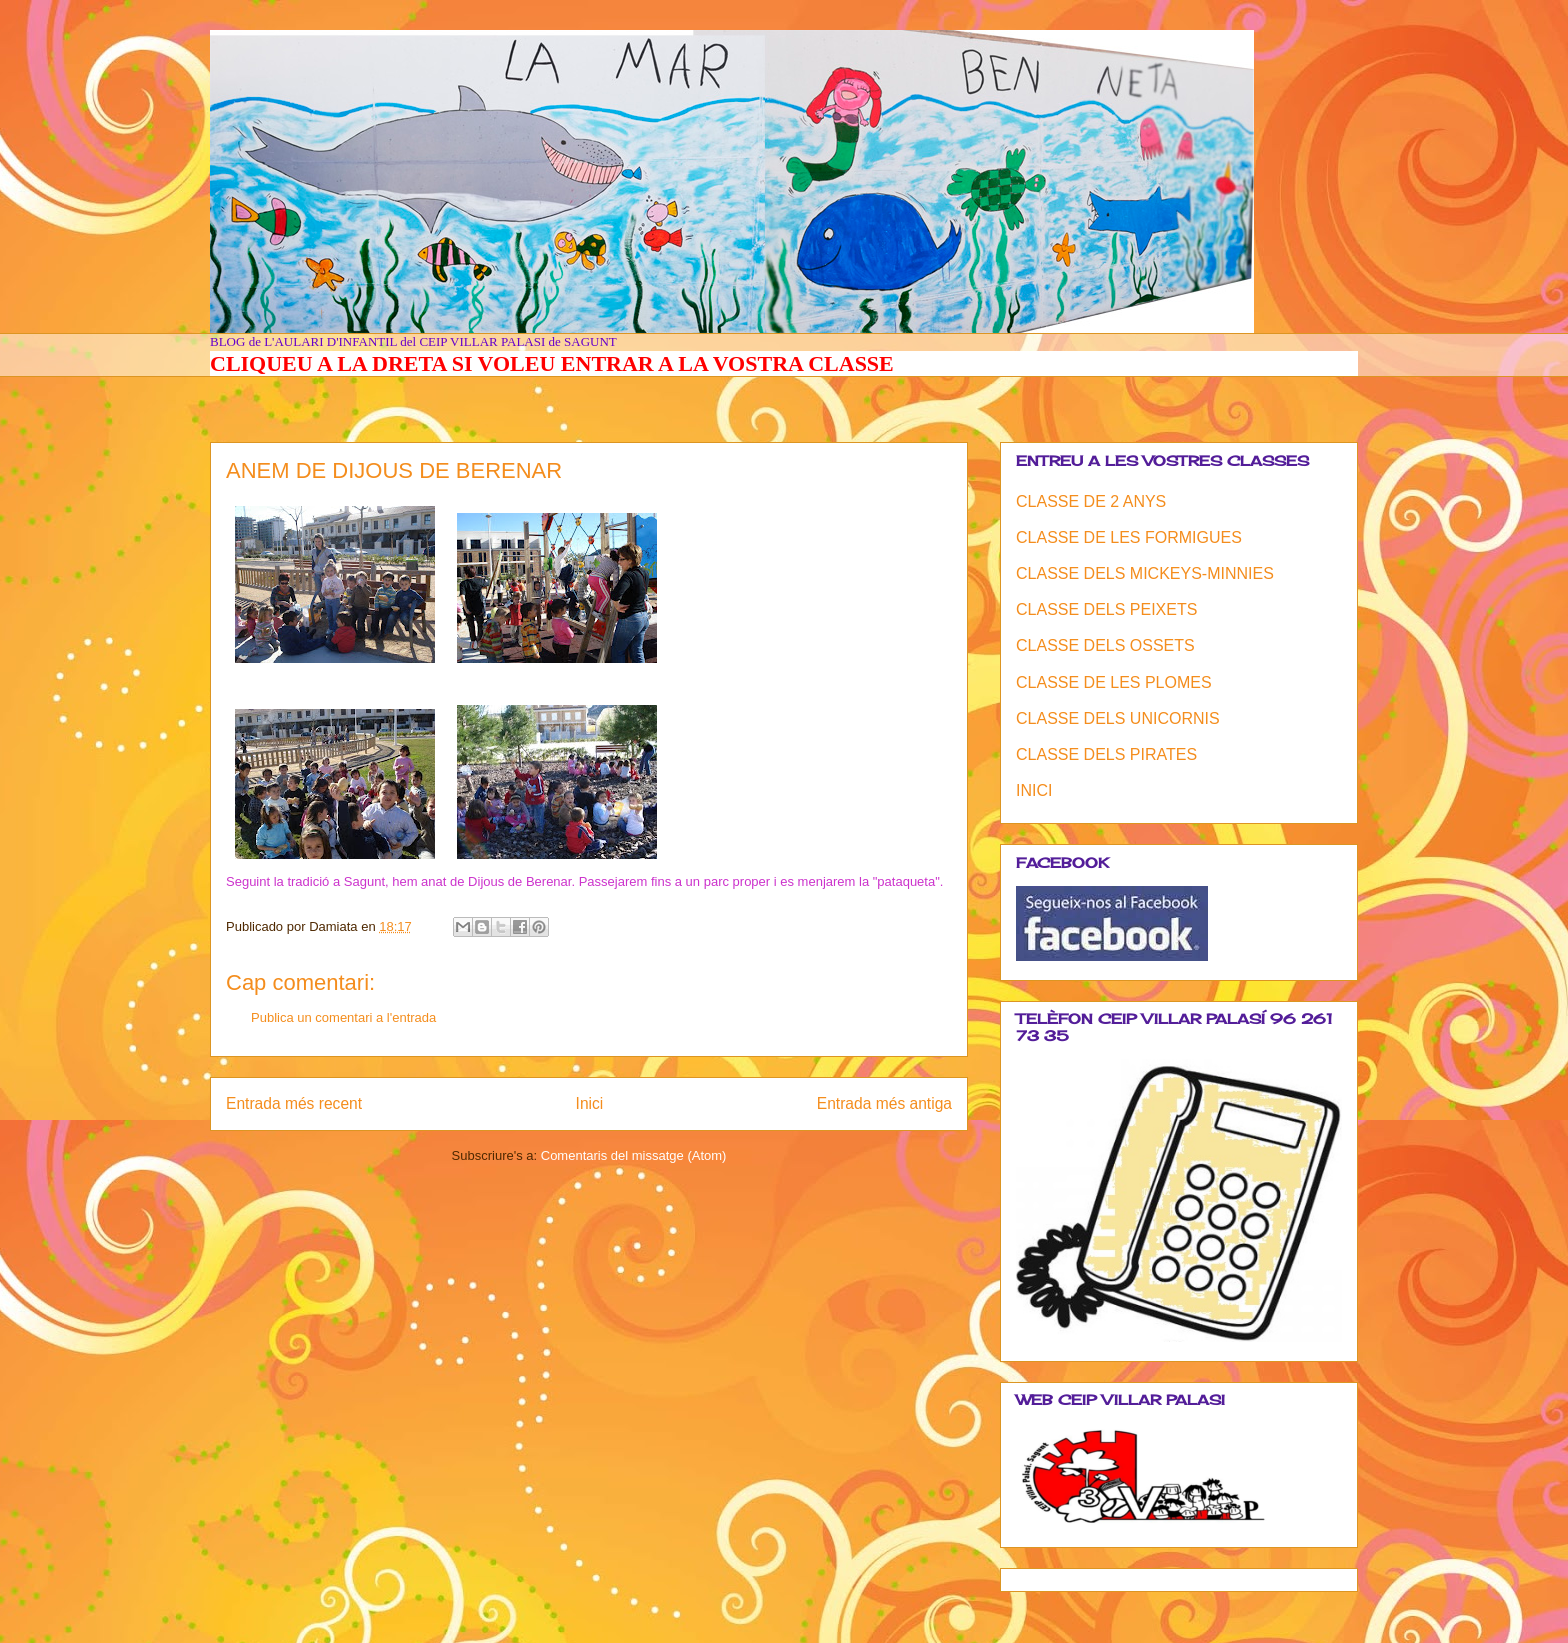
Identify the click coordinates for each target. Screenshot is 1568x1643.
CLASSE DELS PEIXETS (1106, 609)
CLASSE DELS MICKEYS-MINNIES (1145, 573)
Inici (590, 1103)
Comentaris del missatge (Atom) (634, 1155)
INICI (1034, 790)
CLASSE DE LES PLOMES (1114, 682)
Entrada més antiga (884, 1103)
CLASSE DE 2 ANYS (1091, 501)
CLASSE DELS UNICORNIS (1118, 718)
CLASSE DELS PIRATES (1106, 754)
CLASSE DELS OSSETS (1105, 645)
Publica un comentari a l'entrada (343, 1017)
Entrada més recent (294, 1103)
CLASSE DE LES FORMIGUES (1129, 537)
